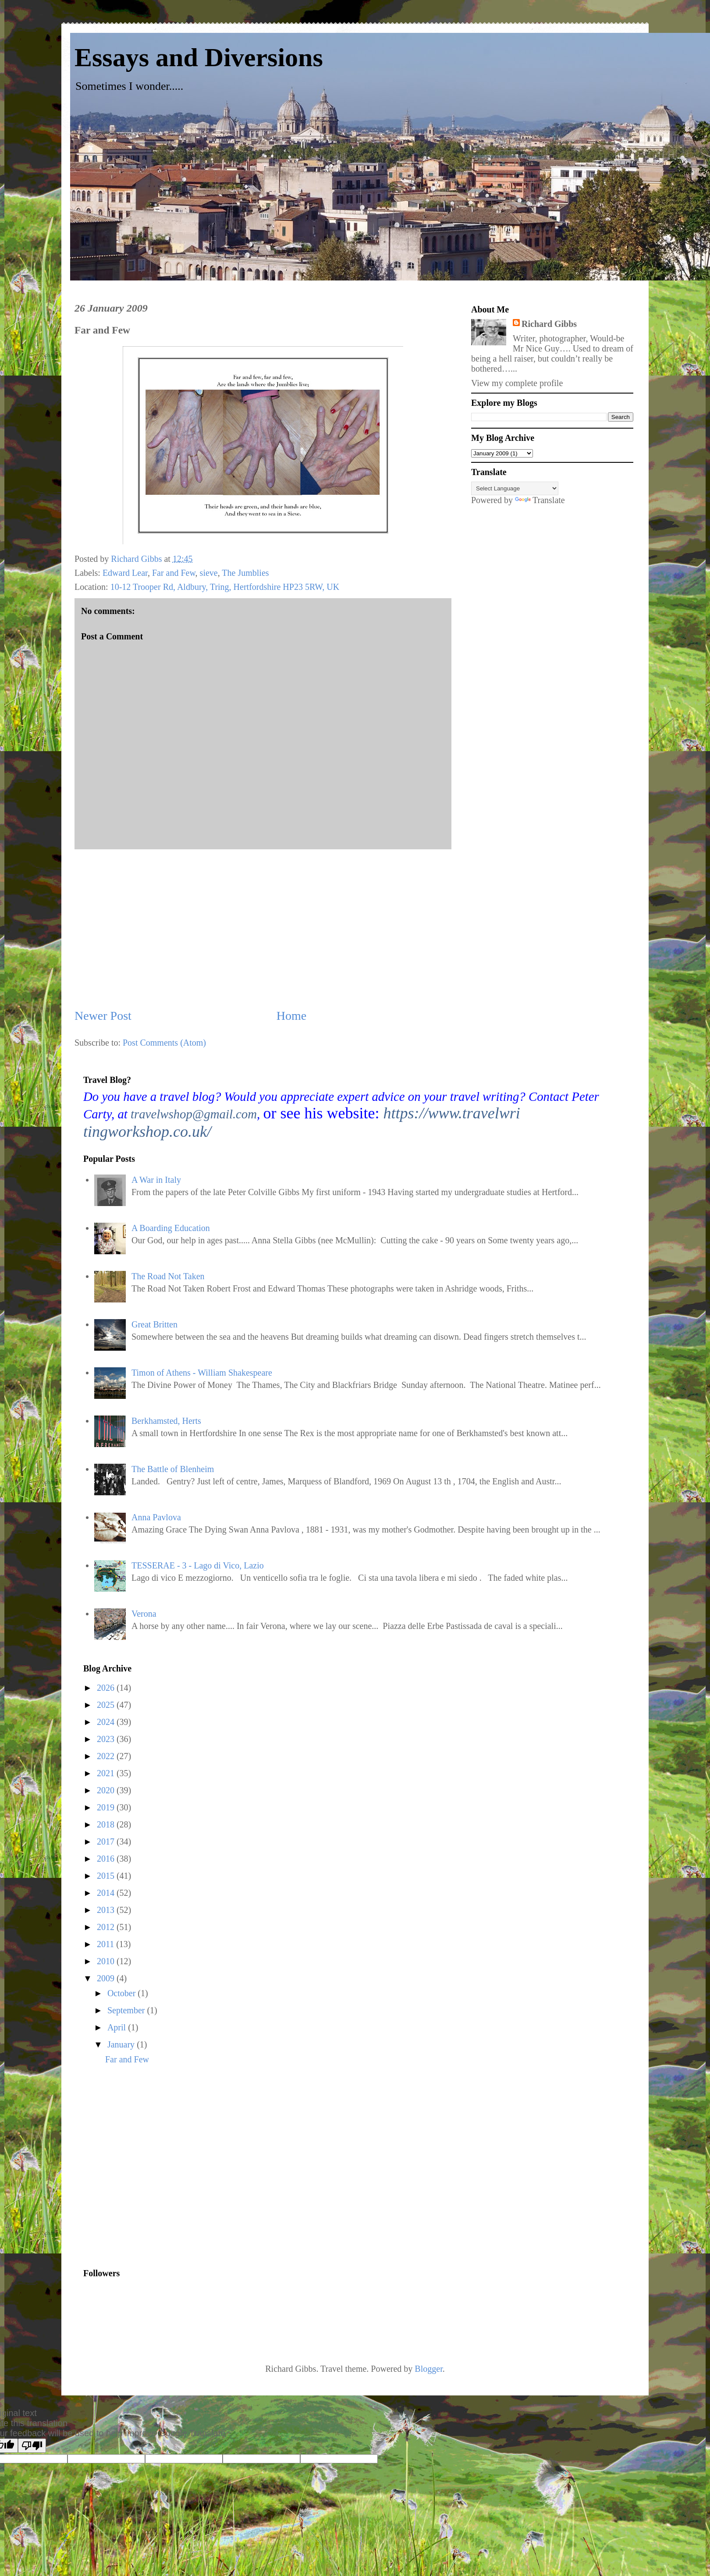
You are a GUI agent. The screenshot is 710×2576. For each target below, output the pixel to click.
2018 (107, 1824)
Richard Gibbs (549, 324)
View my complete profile (517, 383)
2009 (107, 1978)
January (122, 2044)
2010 (107, 1961)
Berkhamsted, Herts (166, 1421)
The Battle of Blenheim (172, 1469)
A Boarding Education (170, 1228)
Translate (540, 500)
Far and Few (173, 573)
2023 (107, 1739)
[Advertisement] (143, 2171)
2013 (107, 1910)
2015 (107, 1876)
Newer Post (103, 1015)
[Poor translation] (32, 2445)
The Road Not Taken (168, 1276)
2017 (107, 1841)
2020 (107, 1790)
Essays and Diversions (199, 57)
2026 (107, 1687)
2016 (107, 1858)
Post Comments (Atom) (164, 1042)
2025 (107, 1705)
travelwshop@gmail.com (194, 1114)
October (122, 1993)
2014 (107, 1893)
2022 (107, 1756)
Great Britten (154, 1324)
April (117, 2027)
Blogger (428, 2369)
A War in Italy (156, 1180)
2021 (107, 1773)
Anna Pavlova (156, 1517)
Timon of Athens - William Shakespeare (201, 1372)
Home (291, 1015)
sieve (209, 573)
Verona (143, 1613)
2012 (107, 1927)
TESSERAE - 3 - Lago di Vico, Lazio (197, 1565)
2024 (107, 1722)
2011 (106, 1944)
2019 (107, 1807)
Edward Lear (125, 573)
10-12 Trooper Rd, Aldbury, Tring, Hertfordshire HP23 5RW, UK (224, 587)
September (127, 2010)
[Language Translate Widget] (514, 488)
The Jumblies (245, 573)
